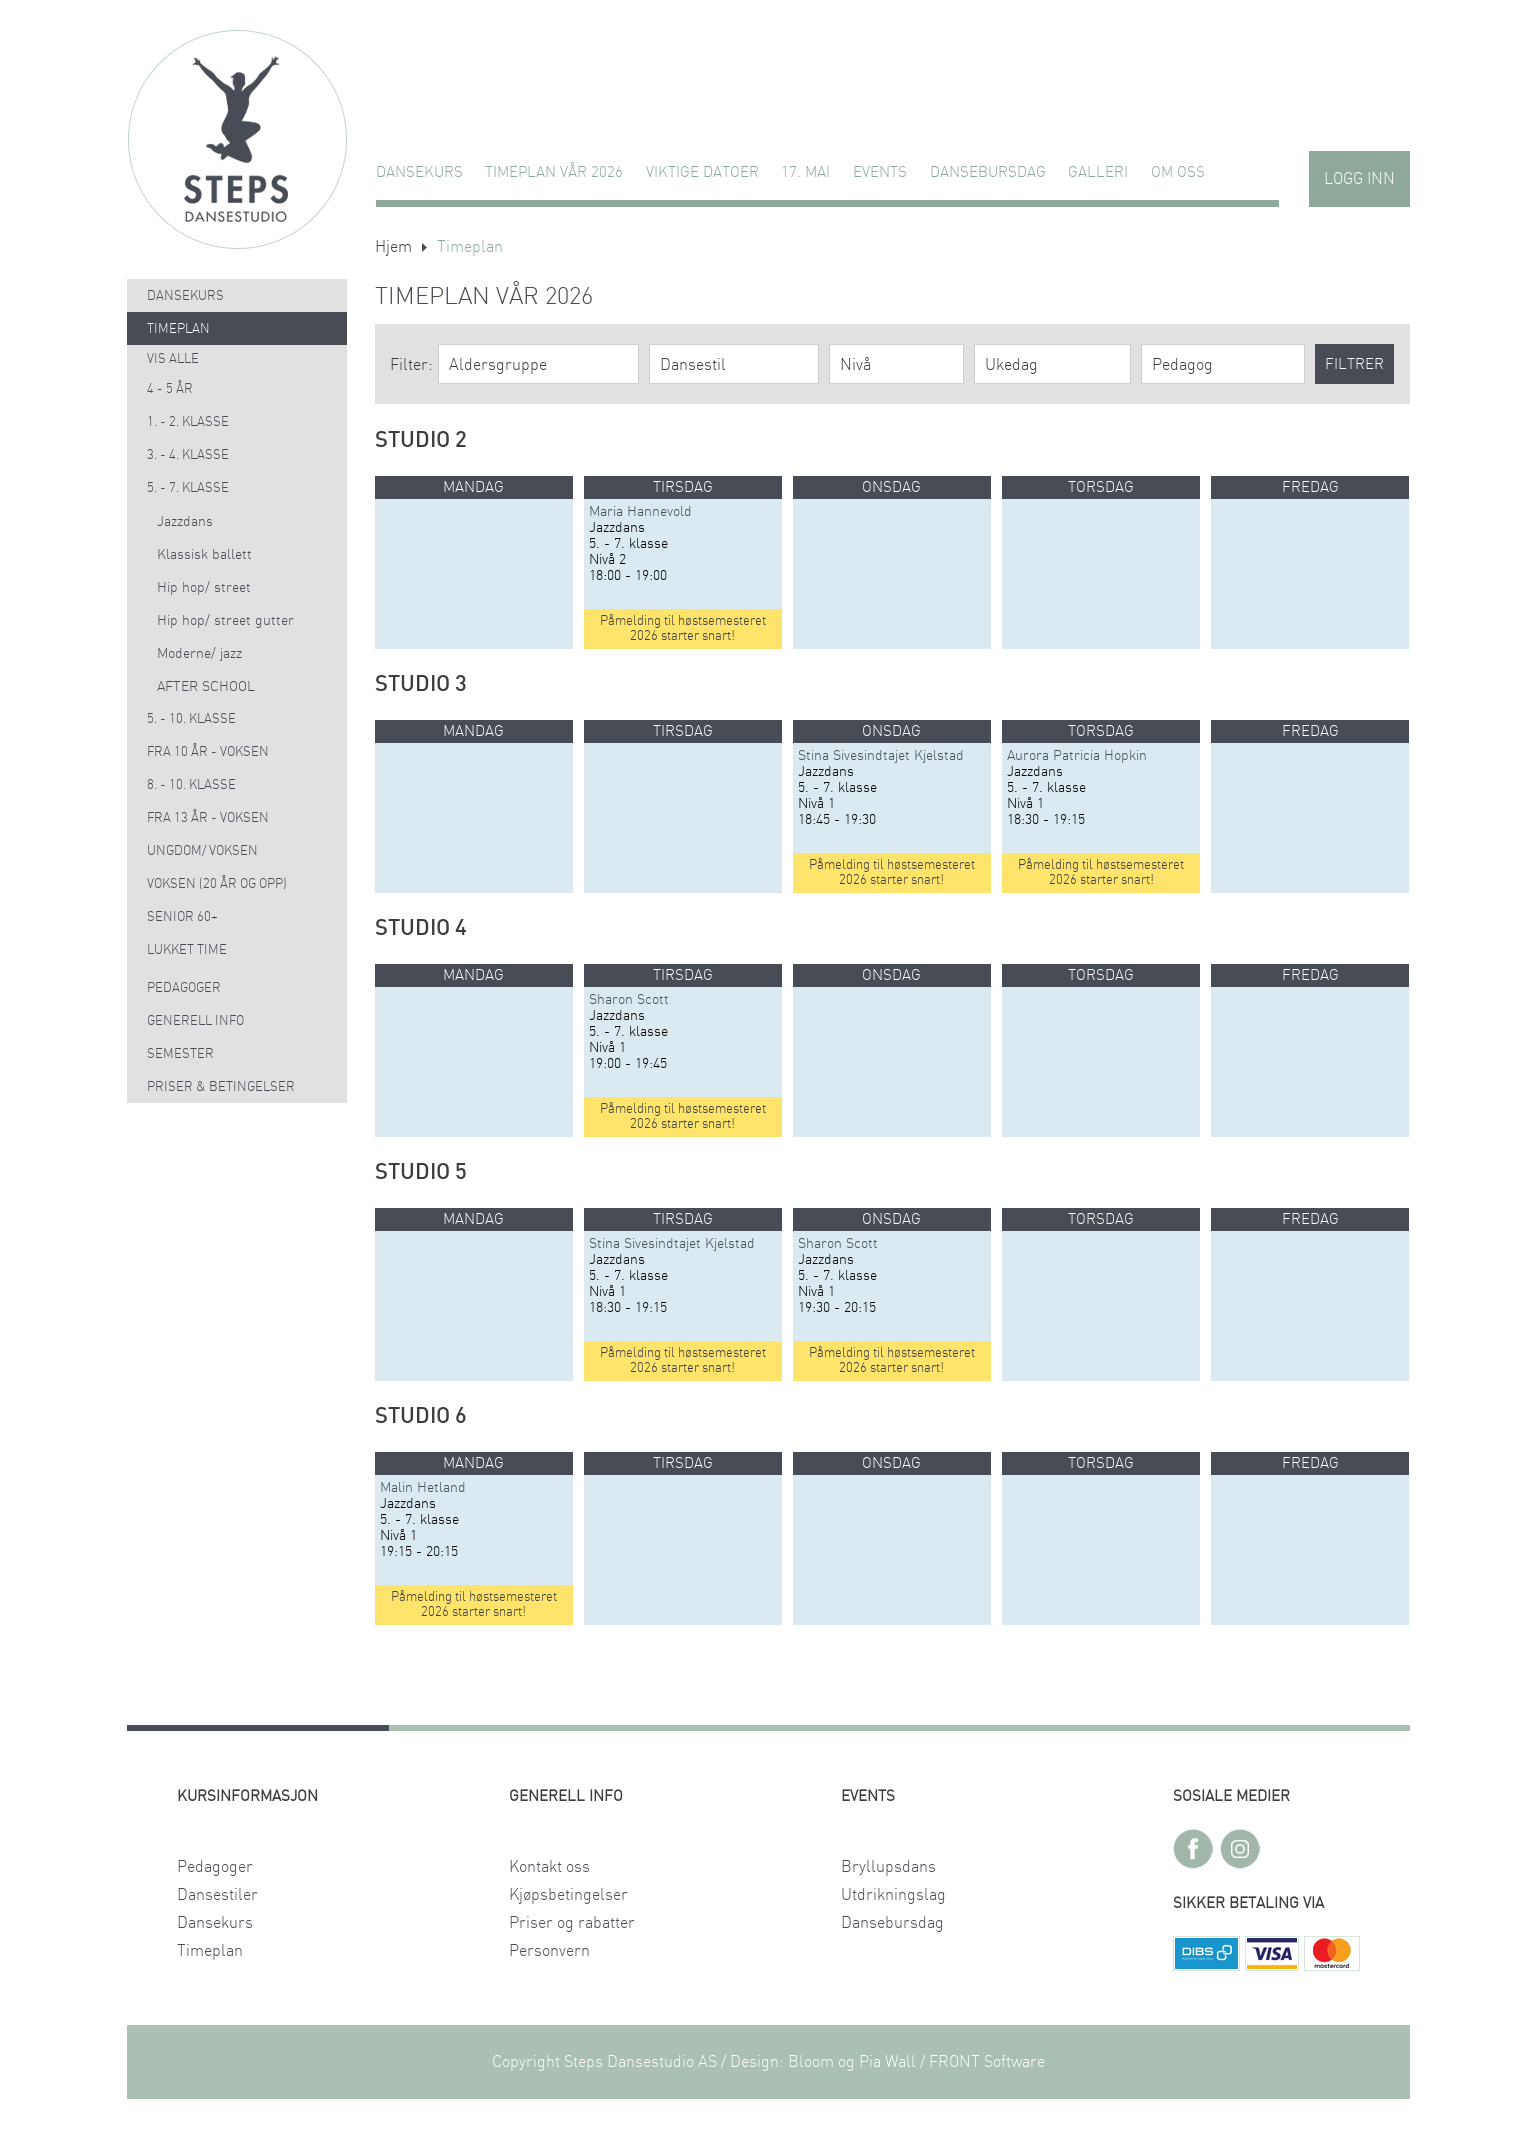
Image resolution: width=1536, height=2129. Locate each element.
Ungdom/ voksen (202, 851)
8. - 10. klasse (191, 785)
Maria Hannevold (640, 512)
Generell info (195, 1021)
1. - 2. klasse (188, 422)
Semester (180, 1054)
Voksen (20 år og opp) (217, 884)
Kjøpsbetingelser (568, 1895)
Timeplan (178, 329)
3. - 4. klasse (188, 455)
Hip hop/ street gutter (225, 621)
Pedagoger (184, 988)
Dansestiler (217, 1895)
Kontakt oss (549, 1867)
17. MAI (805, 172)
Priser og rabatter (572, 1923)
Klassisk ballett (204, 555)
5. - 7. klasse (188, 488)
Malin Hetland (423, 1488)
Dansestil (693, 365)
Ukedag (1011, 365)
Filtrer (1354, 364)
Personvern (549, 1951)
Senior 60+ (182, 917)
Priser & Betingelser (221, 1087)
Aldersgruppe (498, 365)
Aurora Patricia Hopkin (1077, 756)
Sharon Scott (629, 1000)
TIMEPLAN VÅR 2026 (554, 172)
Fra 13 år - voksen (208, 818)
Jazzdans (185, 522)
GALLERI (1098, 172)
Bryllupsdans (888, 1867)
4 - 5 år (170, 389)
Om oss (1178, 172)
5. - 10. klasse (191, 719)
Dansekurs (419, 172)
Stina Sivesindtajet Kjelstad (881, 756)
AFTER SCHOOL (206, 687)
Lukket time (187, 950)
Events (880, 172)
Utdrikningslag (893, 1895)
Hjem (393, 247)
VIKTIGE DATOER (702, 172)
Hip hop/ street (204, 588)
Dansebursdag (988, 172)
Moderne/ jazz (199, 654)
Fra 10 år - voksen (208, 752)
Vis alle (173, 359)
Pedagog (1182, 365)
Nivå (855, 365)
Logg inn (1359, 179)
